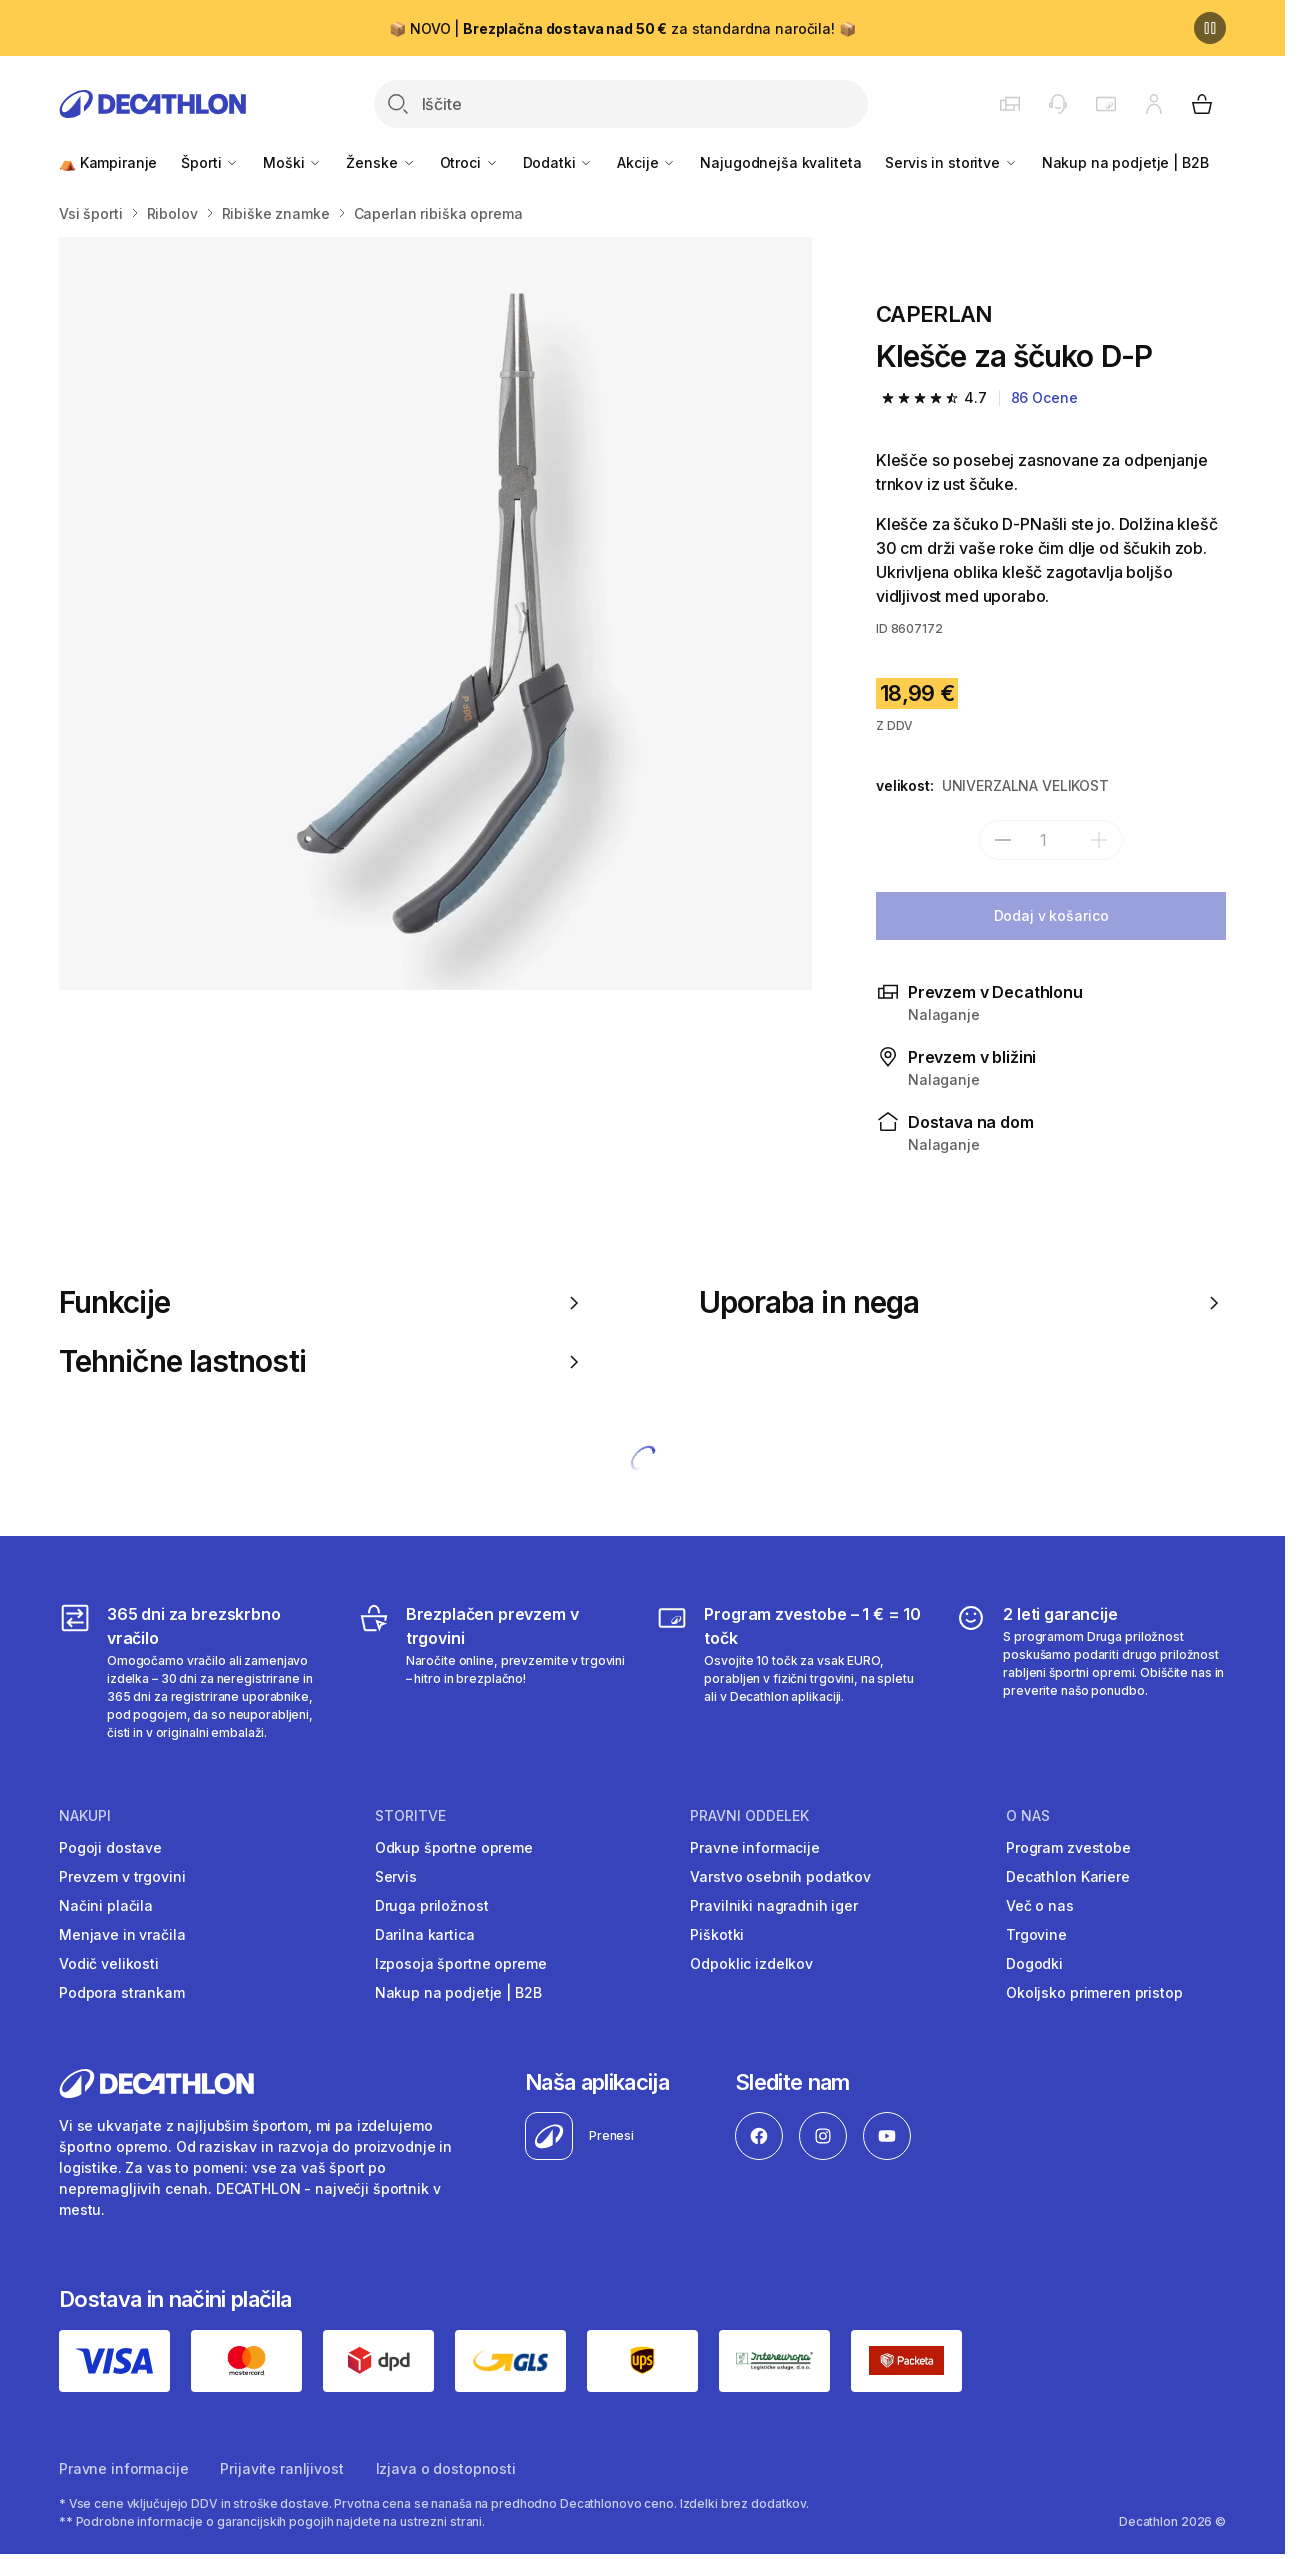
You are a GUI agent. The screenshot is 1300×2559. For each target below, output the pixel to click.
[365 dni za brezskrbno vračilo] (194, 1672)
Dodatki (558, 162)
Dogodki (1034, 1963)
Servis (396, 1876)
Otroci (469, 162)
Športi (210, 162)
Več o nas (1040, 1905)
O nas (1028, 1816)
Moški (292, 162)
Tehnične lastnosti (322, 1361)
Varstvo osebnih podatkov (780, 1876)
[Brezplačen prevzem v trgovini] (493, 1672)
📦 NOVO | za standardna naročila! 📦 (622, 28)
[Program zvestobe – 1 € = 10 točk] (791, 1672)
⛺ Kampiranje (108, 162)
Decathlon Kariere (1068, 1876)
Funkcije (322, 1302)
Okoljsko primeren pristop (1094, 1992)
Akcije (646, 162)
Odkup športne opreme (454, 1847)
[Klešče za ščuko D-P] (435, 613)
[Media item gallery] (435, 613)
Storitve (410, 1816)
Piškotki (717, 1934)
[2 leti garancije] (1090, 1672)
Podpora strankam (122, 1992)
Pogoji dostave (110, 1847)
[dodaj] (1099, 840)
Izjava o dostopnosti (446, 2468)
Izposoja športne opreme (461, 1963)
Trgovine (1036, 1934)
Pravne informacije (754, 1847)
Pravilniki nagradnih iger (774, 1905)
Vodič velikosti (109, 1963)
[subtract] (1003, 840)
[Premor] (1210, 28)
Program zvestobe (1068, 1847)
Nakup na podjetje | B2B (1125, 162)
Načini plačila (106, 1905)
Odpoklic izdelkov (751, 1963)
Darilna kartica (425, 1934)
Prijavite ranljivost (281, 2468)
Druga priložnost (432, 1905)
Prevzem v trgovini (122, 1876)
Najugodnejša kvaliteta (780, 162)
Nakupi (85, 1816)
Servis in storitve (951, 162)
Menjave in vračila (122, 1934)
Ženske (380, 162)
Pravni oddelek (749, 1816)
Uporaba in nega (962, 1302)
